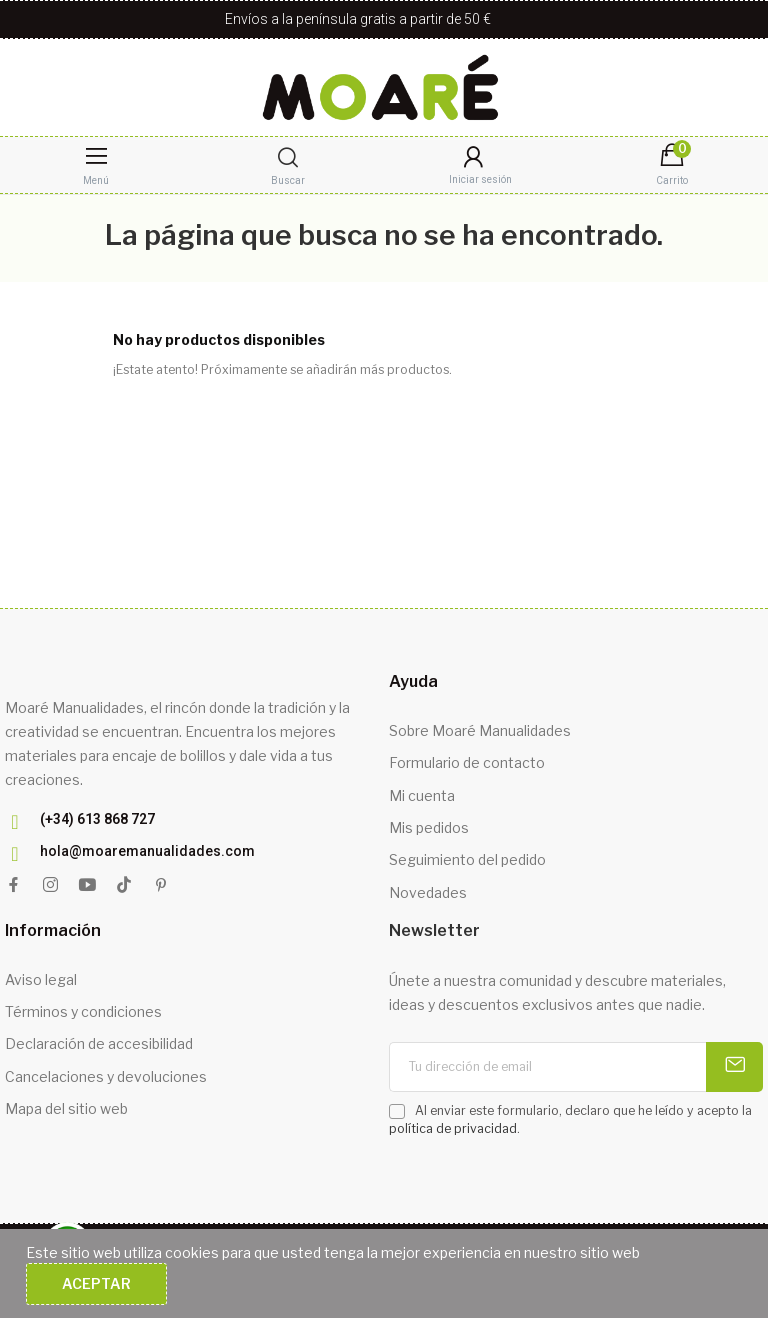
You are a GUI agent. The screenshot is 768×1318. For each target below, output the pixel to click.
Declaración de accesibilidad (99, 1043)
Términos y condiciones (83, 1011)
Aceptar (96, 1283)
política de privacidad (453, 1128)
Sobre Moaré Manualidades (480, 730)
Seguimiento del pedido (467, 859)
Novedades (428, 892)
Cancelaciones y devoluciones (106, 1076)
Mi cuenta (422, 795)
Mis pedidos (429, 827)
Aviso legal (41, 979)
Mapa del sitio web (66, 1108)
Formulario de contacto (467, 762)
